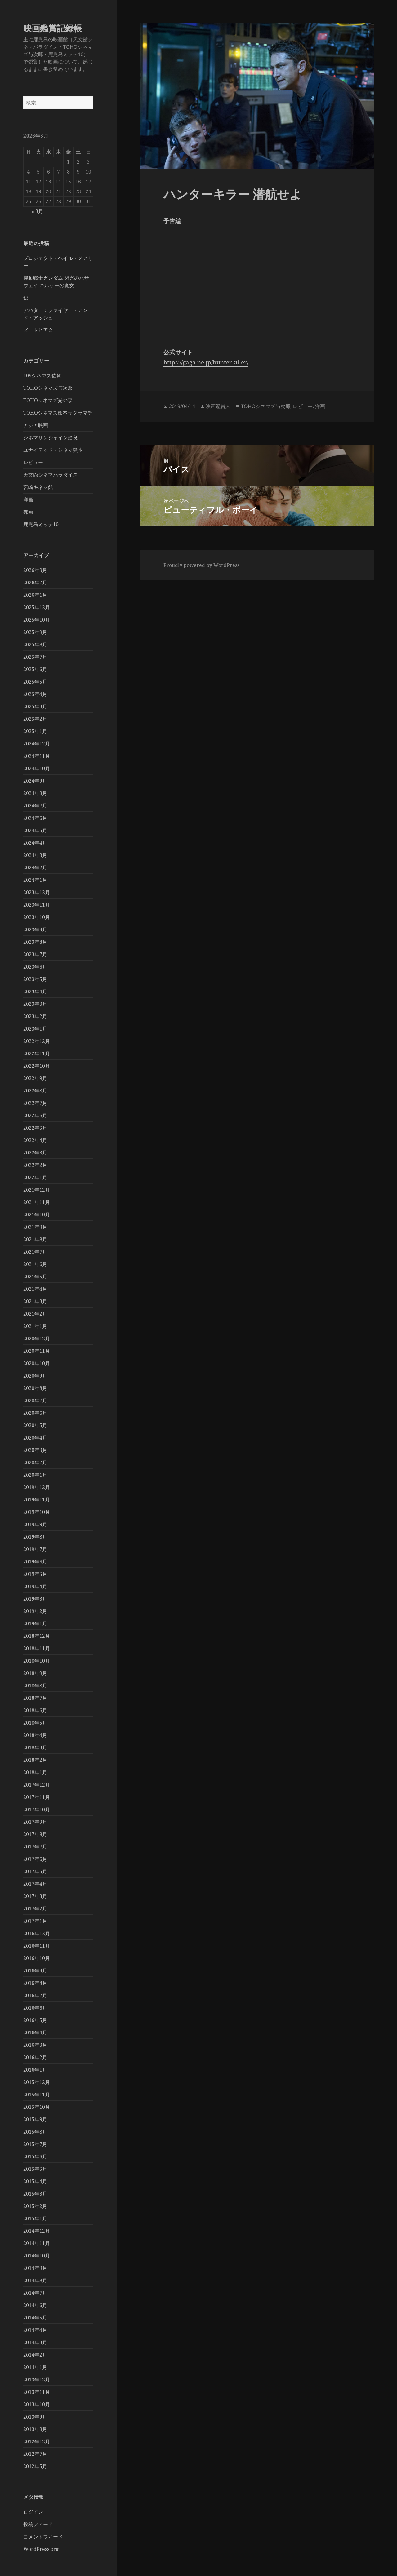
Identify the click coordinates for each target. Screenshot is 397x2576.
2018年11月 (36, 1648)
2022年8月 (35, 1090)
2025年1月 (35, 731)
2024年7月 (35, 805)
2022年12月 (36, 1041)
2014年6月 (35, 2305)
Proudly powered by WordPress (201, 565)
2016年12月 (36, 1933)
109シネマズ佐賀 (42, 375)
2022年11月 (36, 1053)
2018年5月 (35, 1722)
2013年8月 (35, 2429)
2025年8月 (35, 644)
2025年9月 (35, 632)
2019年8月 (35, 1536)
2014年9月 (35, 2268)
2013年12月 (36, 2379)
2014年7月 (35, 2292)
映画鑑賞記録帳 (52, 28)
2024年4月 (35, 842)
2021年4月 (35, 1289)
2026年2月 (35, 582)
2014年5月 (35, 2317)
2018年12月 (36, 1636)
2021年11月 (36, 1202)
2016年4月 (35, 2032)
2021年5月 (35, 1276)
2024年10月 (36, 768)
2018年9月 (35, 1673)
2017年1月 (35, 1921)
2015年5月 (35, 2168)
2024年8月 (35, 793)
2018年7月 (35, 1698)
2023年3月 (35, 1003)
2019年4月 (35, 1586)
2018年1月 (35, 1772)
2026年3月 (35, 570)
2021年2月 (35, 1313)
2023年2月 (35, 1016)
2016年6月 (35, 2007)
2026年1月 (35, 594)
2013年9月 (35, 2416)
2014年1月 (35, 2367)
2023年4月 (35, 991)
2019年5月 (35, 1574)
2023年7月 (35, 954)
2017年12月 (36, 1784)
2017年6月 (35, 1859)
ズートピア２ (38, 330)
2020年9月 (35, 1375)
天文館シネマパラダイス (50, 474)
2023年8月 (35, 942)
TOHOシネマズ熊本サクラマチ (57, 412)
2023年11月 (36, 904)
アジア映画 (35, 425)
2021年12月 (36, 1189)
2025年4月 (35, 694)
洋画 (28, 499)
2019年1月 (35, 1623)
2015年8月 (35, 2131)
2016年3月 (35, 2045)
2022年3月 (35, 1152)
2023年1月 (35, 1028)
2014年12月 (36, 2230)
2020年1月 (35, 1474)
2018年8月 (35, 1685)
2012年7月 (35, 2454)
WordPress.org (41, 2549)
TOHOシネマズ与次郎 (48, 388)
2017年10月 (36, 1809)
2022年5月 (35, 1127)
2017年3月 (35, 1896)
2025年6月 (35, 669)
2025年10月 (36, 619)
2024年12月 (36, 743)
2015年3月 (35, 2193)
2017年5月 (35, 1871)
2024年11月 (36, 756)
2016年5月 (35, 2020)
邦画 (28, 511)
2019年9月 (35, 1524)
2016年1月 (35, 2069)
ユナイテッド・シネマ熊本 (53, 449)
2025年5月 (35, 681)
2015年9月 (35, 2119)
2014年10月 (36, 2255)
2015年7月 (35, 2144)
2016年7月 (35, 1995)
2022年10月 (36, 1065)
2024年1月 (35, 880)
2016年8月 (35, 1983)
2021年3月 (35, 1301)
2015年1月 (35, 2218)
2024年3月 (35, 855)
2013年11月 (36, 2392)
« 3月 (37, 211)
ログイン (33, 2511)
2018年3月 (35, 1747)
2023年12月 (36, 892)
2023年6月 (35, 966)
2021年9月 (35, 1227)
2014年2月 (35, 2354)
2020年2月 (35, 1462)
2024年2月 (35, 867)
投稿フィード (38, 2524)
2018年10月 (36, 1660)
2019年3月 (35, 1598)
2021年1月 (35, 1326)
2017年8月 (35, 1834)
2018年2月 (35, 1759)
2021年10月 (36, 1214)
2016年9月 (35, 1970)
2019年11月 (36, 1499)
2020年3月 (35, 1450)
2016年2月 (35, 2057)
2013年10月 (36, 2404)
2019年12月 (36, 1487)
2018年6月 (35, 1710)
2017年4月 (35, 1883)
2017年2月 (35, 1908)
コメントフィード (43, 2536)
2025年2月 (35, 718)
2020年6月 (35, 1412)
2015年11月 (36, 2094)
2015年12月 (36, 2082)
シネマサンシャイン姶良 (50, 437)
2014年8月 (35, 2280)
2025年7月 (35, 656)
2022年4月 (35, 1140)
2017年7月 (35, 1846)
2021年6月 (35, 1264)
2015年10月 (36, 2106)
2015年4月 (35, 2181)
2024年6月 (35, 818)
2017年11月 (36, 1797)
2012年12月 (36, 2441)
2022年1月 (35, 1177)
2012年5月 (35, 2466)
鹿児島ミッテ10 (41, 524)
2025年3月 (35, 706)
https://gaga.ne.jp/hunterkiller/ (205, 362)
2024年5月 (35, 830)
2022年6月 (35, 1115)
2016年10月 (36, 1958)
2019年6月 (35, 1561)
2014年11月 (36, 2243)
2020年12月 (36, 1338)
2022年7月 (35, 1103)
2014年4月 (35, 2330)
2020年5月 (35, 1425)
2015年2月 (35, 2206)
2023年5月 (35, 979)
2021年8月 (35, 1239)
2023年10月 (36, 917)
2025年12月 (36, 607)
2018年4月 (35, 1735)
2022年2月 (35, 1165)
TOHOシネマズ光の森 (48, 400)
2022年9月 (35, 1078)
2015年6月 (35, 2156)
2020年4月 (35, 1437)
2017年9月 (35, 1821)
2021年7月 (35, 1251)
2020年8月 (35, 1388)
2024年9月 (35, 780)
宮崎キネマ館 (38, 487)
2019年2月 (35, 1611)
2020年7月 (35, 1400)
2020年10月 (36, 1363)
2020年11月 (36, 1350)
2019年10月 (36, 1512)
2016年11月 (36, 1945)
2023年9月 (35, 929)
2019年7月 (35, 1549)
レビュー (33, 462)
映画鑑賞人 (218, 406)
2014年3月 (35, 2342)
